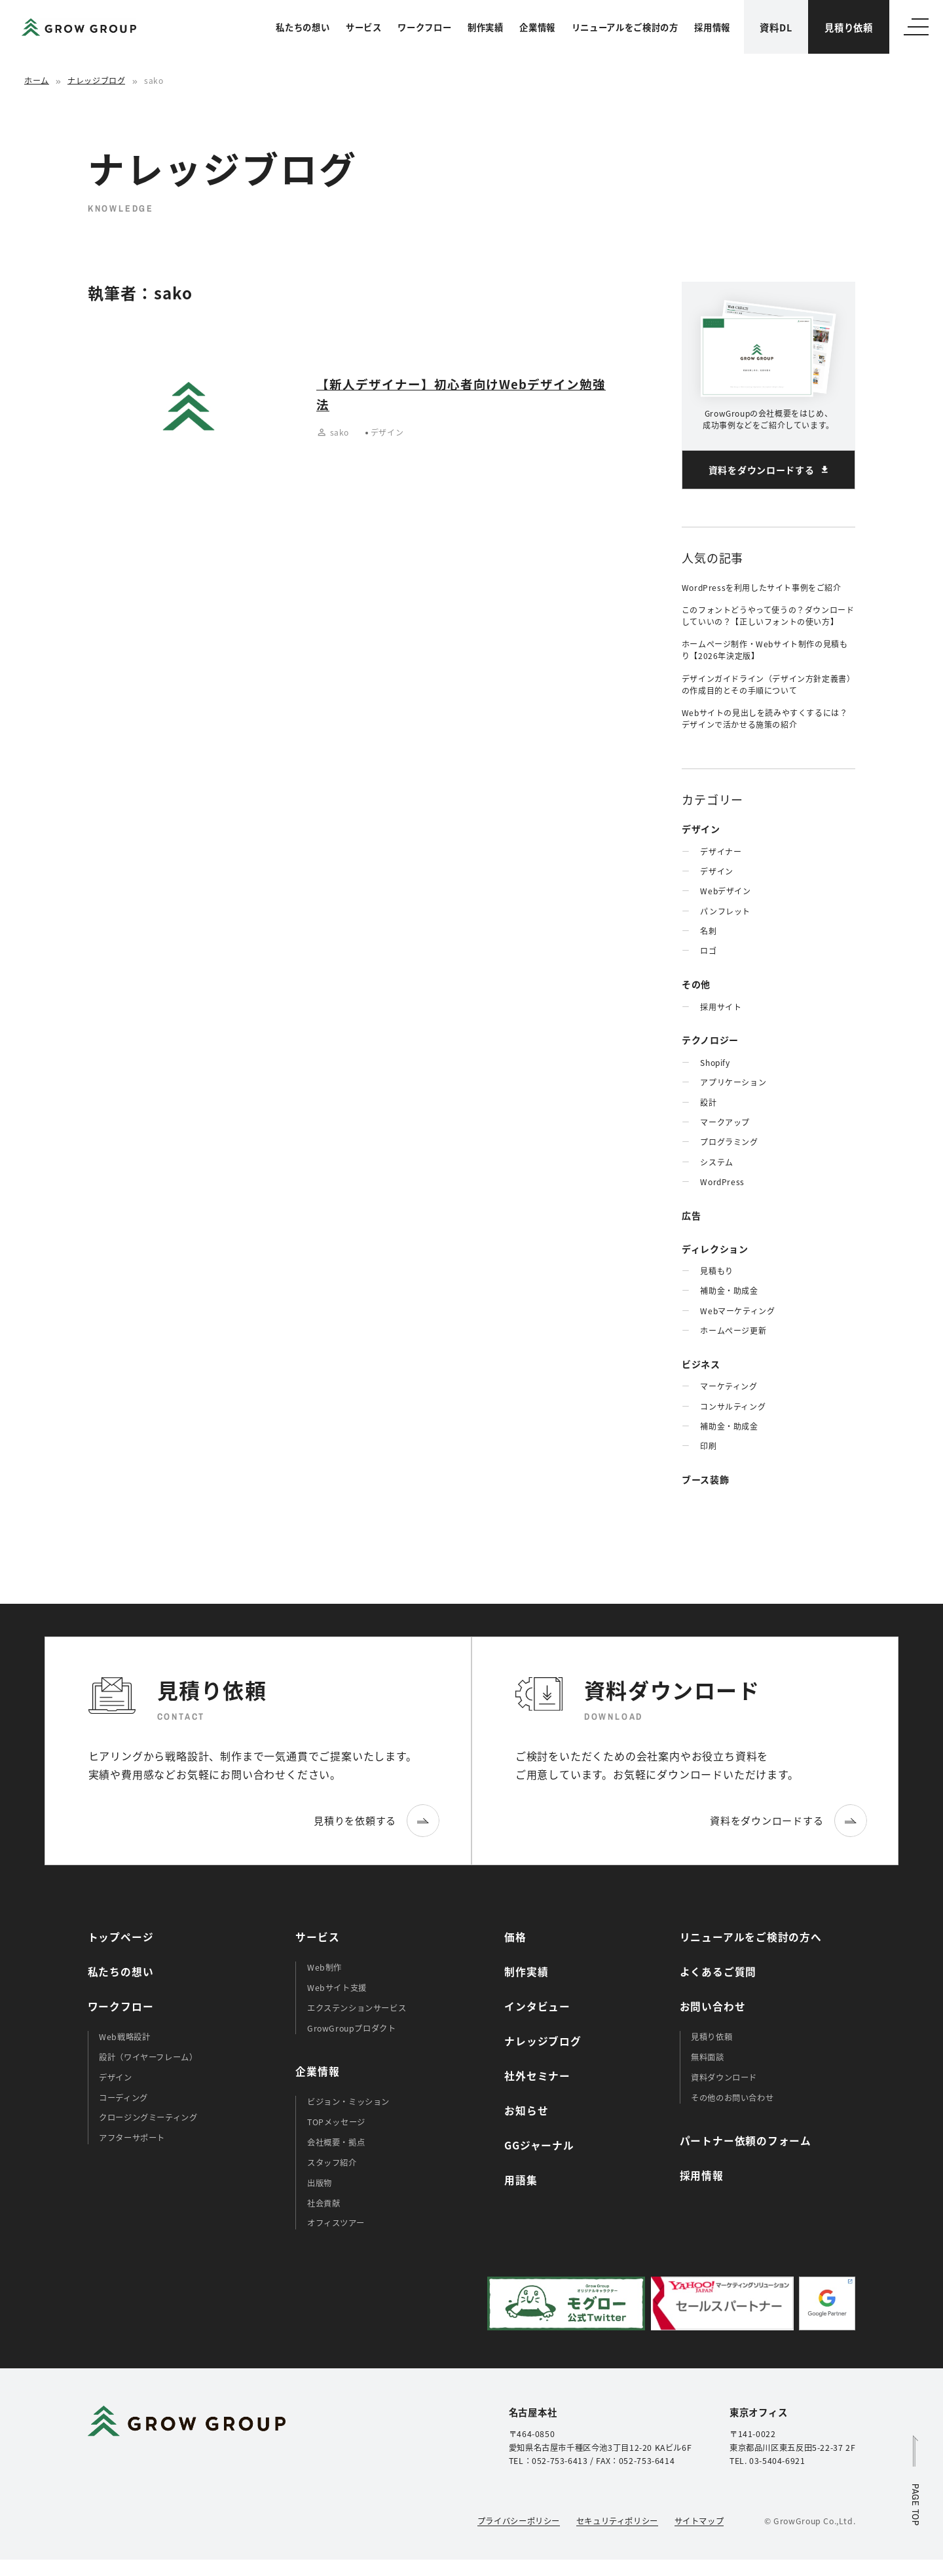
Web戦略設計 (124, 2037)
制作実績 (486, 26)
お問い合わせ (713, 2006)
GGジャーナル (539, 2145)
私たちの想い (302, 26)
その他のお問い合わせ (732, 2098)
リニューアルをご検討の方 (625, 26)
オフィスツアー (335, 2223)
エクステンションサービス (356, 2008)
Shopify (715, 1062)
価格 (515, 1936)
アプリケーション (733, 1082)
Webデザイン (725, 890)
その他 (696, 984)
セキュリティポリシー (617, 2521)
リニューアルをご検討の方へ (751, 1936)
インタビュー (537, 2006)
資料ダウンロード (724, 2077)
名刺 (708, 930)
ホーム (36, 80)
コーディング (123, 2098)
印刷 (708, 1445)
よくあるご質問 (718, 1971)
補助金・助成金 (729, 1290)
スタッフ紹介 (332, 2163)
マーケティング (728, 1386)
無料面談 (707, 2057)
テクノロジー (710, 1039)
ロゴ (708, 950)
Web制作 (324, 1967)
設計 (708, 1102)
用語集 (520, 2180)
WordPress (722, 1181)
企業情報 (537, 26)
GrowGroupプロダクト (351, 2028)
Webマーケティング (737, 1310)
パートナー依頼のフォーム (745, 2140)
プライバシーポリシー (518, 2521)
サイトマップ (699, 2521)
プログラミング (729, 1141)
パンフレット (725, 911)
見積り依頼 (848, 27)
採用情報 (712, 26)
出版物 (319, 2183)
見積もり (716, 1270)
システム (716, 1161)
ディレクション (715, 1248)
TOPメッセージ (336, 2122)
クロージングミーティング (148, 2117)
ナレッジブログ (96, 80)
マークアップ (725, 1121)
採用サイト (720, 1006)
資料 (776, 27)
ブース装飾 (706, 1479)
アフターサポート (132, 2138)
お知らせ (526, 2110)
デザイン (701, 828)
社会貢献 (323, 2203)
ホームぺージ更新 (733, 1330)
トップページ (121, 1936)
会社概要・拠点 (336, 2142)
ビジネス (701, 1364)
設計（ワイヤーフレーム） (148, 2057)
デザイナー (720, 851)
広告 (691, 1215)
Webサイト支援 (337, 1988)
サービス (364, 26)
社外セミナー (537, 2075)
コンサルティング (733, 1406)
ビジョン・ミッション (348, 2102)
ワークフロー (424, 26)
